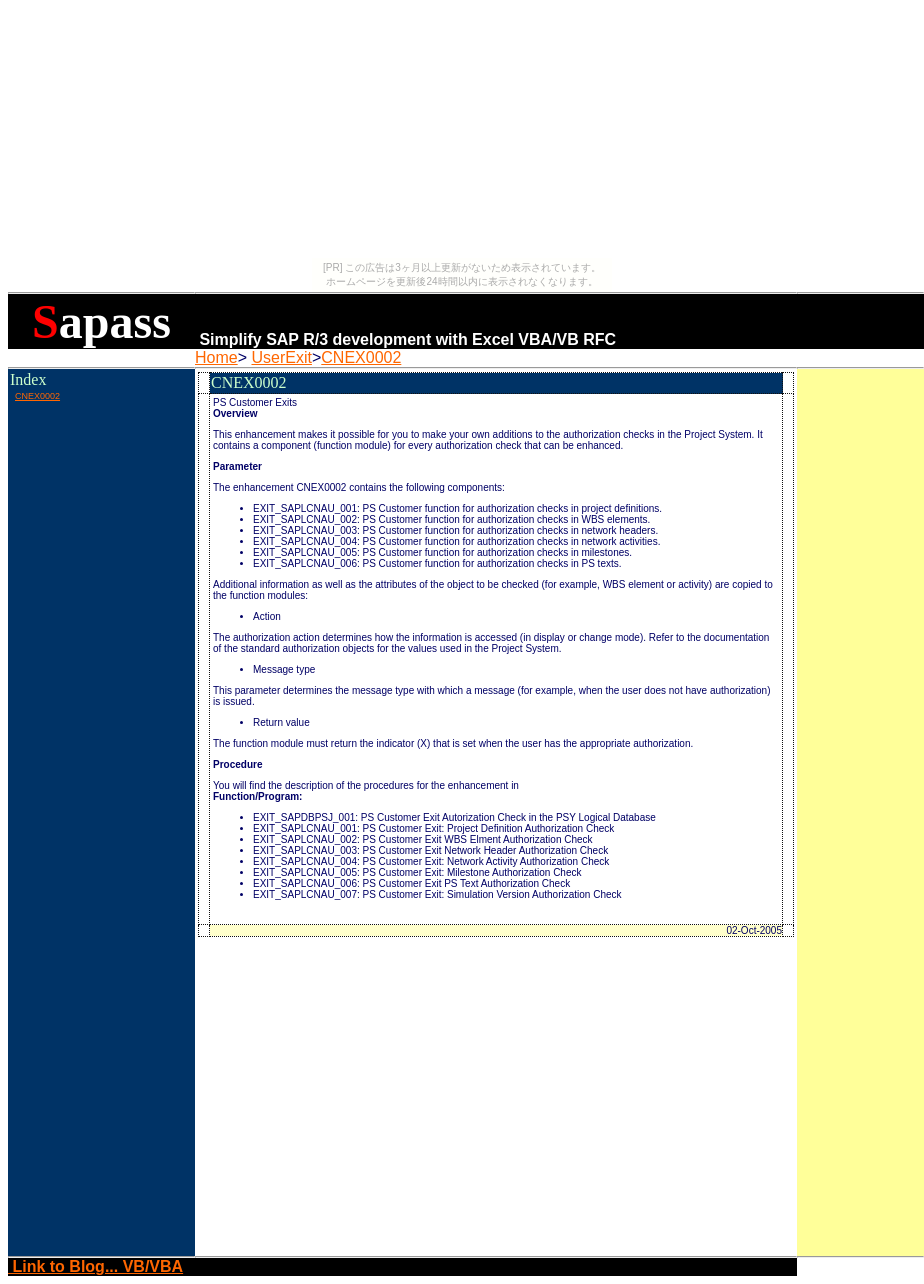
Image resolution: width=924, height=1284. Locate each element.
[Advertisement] (101, 449)
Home (216, 357)
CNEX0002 (361, 357)
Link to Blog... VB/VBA (95, 1266)
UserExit (281, 357)
